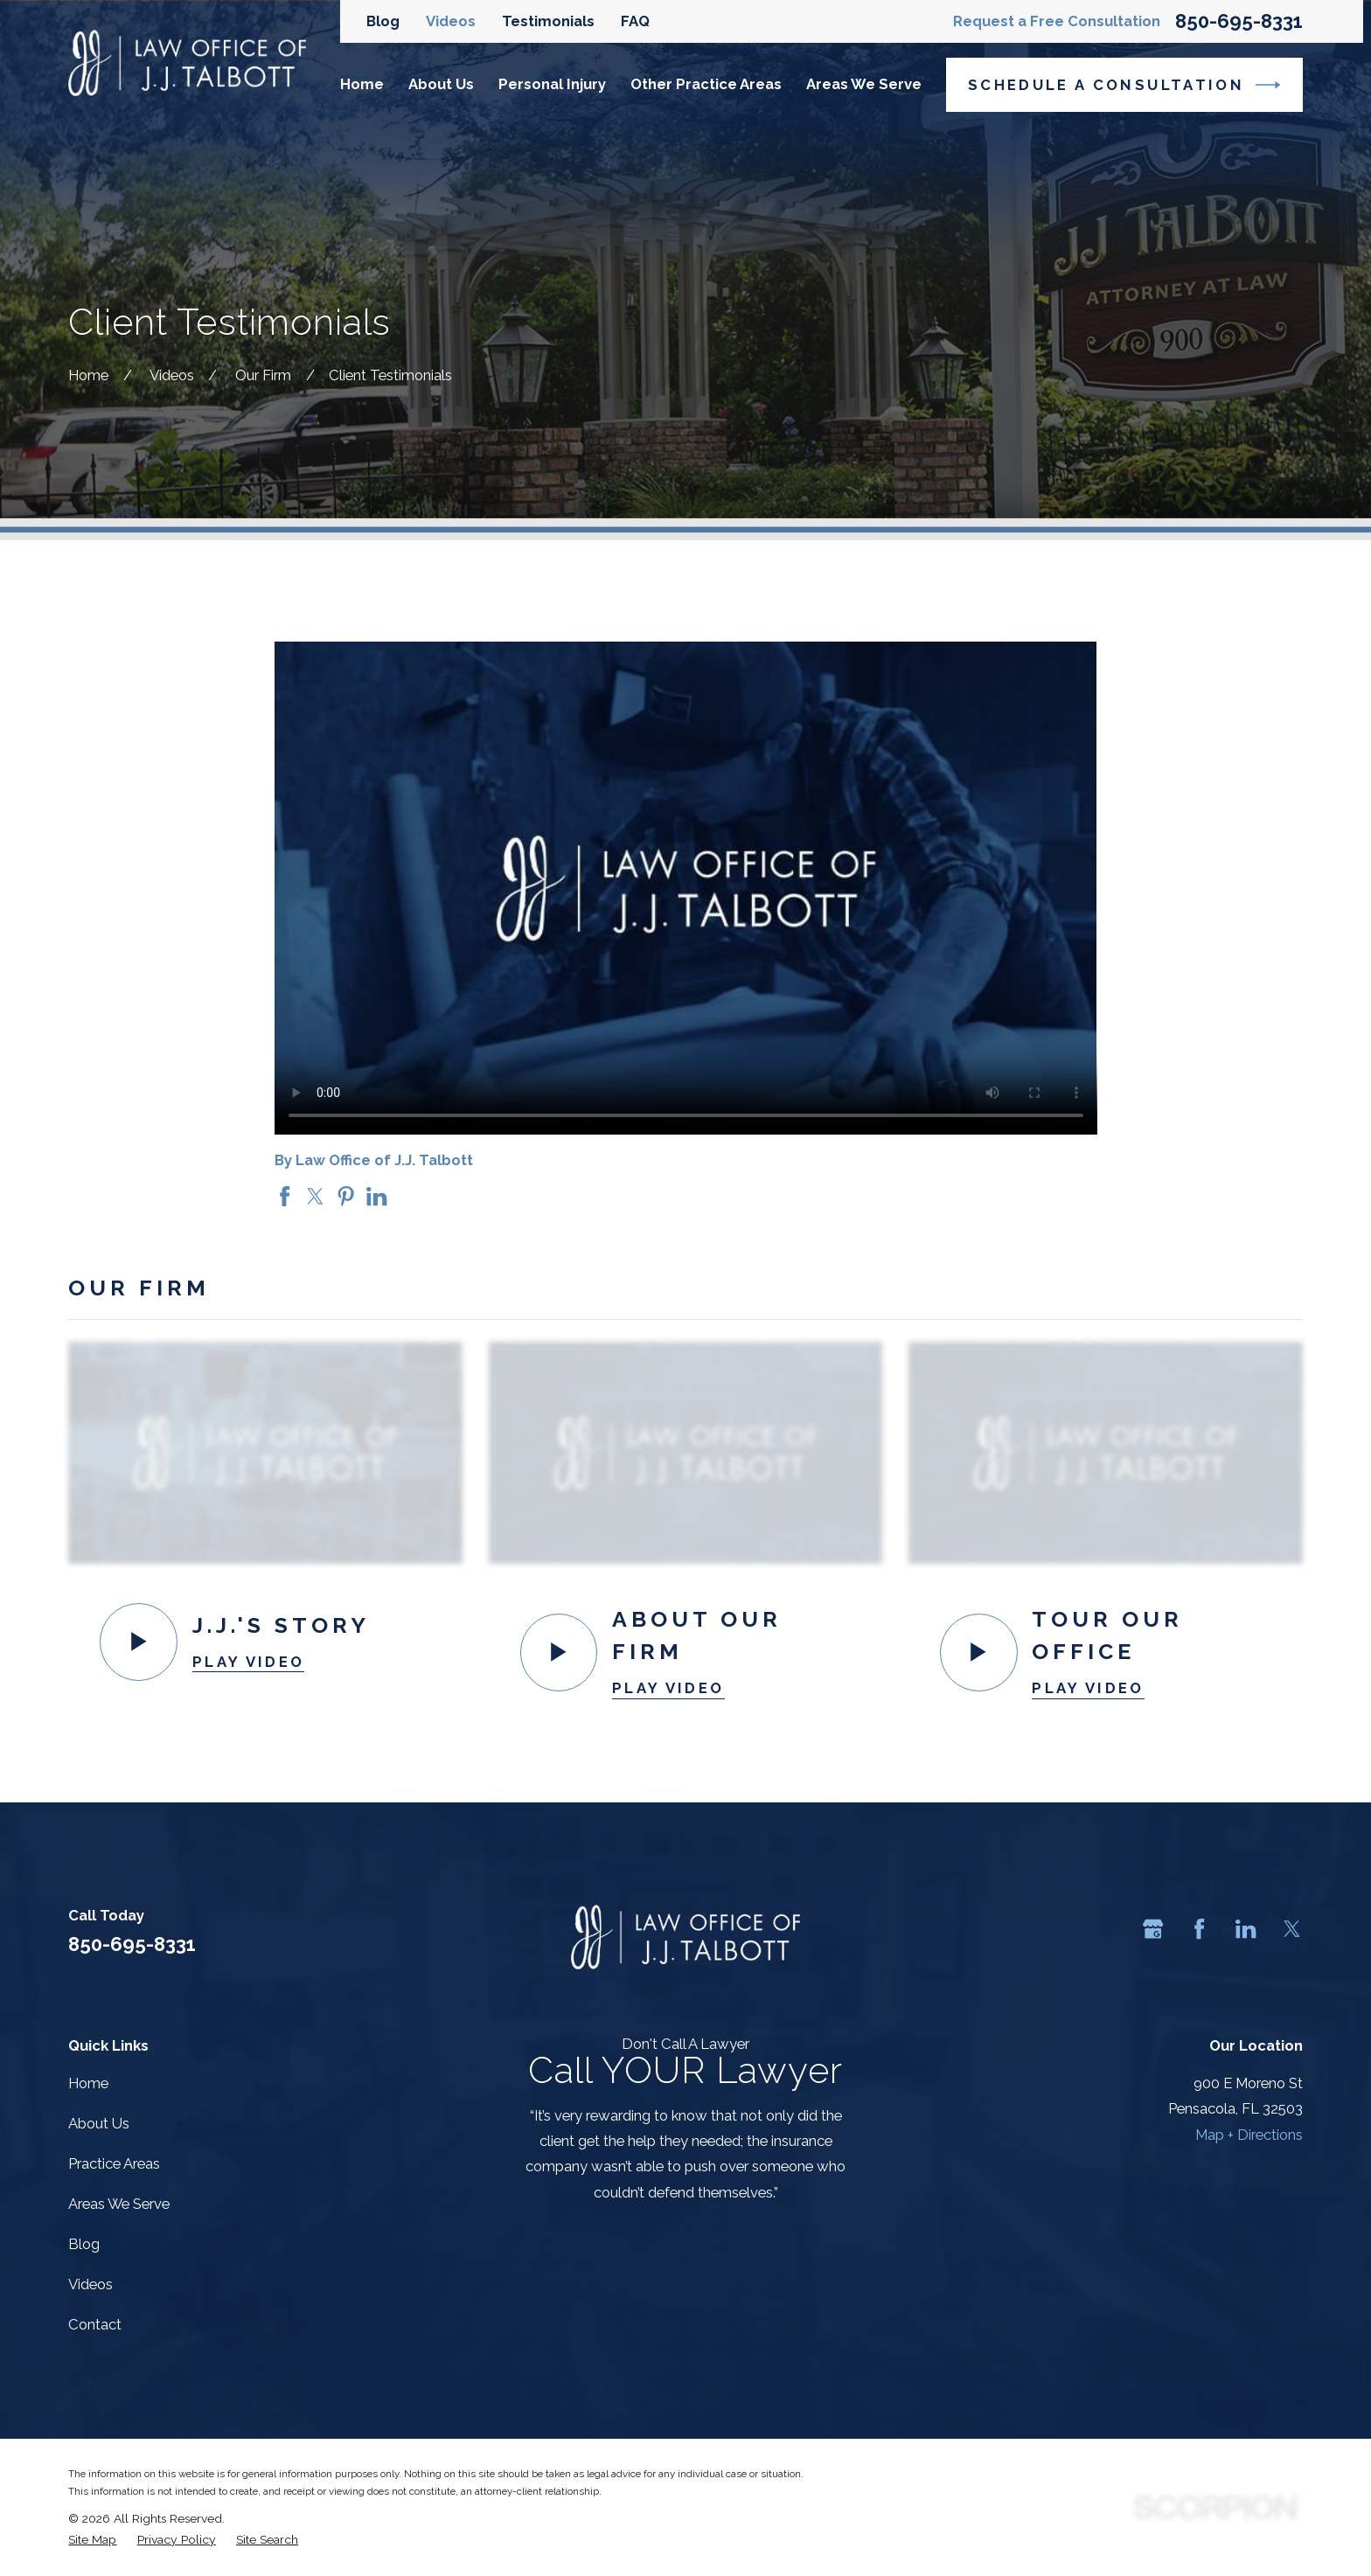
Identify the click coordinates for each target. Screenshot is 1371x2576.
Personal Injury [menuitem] (552, 84)
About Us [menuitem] (441, 84)
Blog (383, 21)
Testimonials (548, 21)
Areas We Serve (119, 2203)
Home (88, 2083)
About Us (98, 2123)
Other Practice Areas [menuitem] (706, 84)
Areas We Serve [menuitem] (864, 84)
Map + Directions (1249, 2134)
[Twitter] (1292, 1929)
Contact (95, 2324)
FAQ (635, 21)
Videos (451, 21)
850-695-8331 (1239, 21)
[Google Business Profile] (1153, 1929)
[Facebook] (1199, 1929)
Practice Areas (114, 2163)
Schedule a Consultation (1124, 85)
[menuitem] (92, 2539)
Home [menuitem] (362, 84)
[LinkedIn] (1245, 1929)
